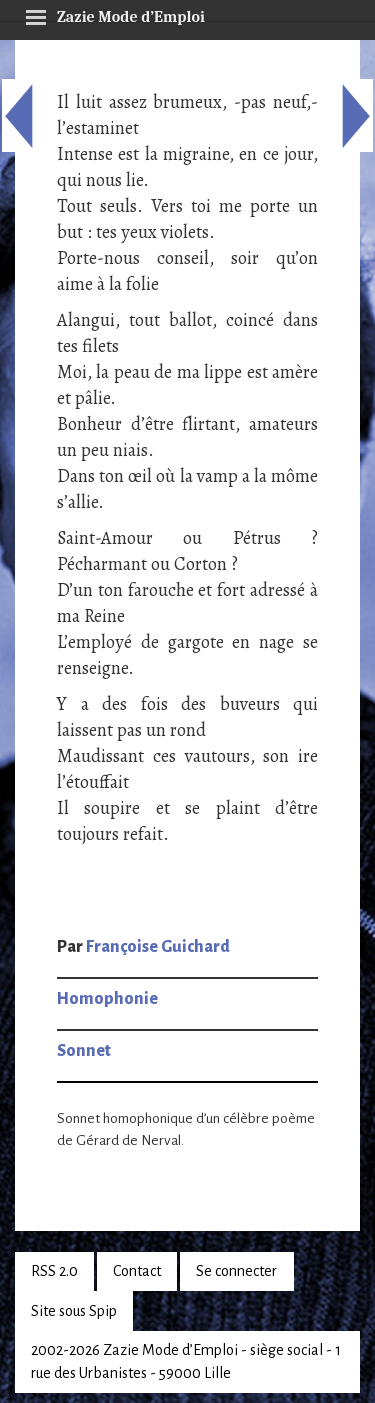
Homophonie (107, 999)
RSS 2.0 (54, 1271)
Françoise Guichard (158, 947)
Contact (137, 1271)
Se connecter (236, 1271)
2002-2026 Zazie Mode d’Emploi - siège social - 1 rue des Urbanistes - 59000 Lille (186, 1361)
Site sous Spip (74, 1311)
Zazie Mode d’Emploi (115, 14)
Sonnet (84, 1051)
